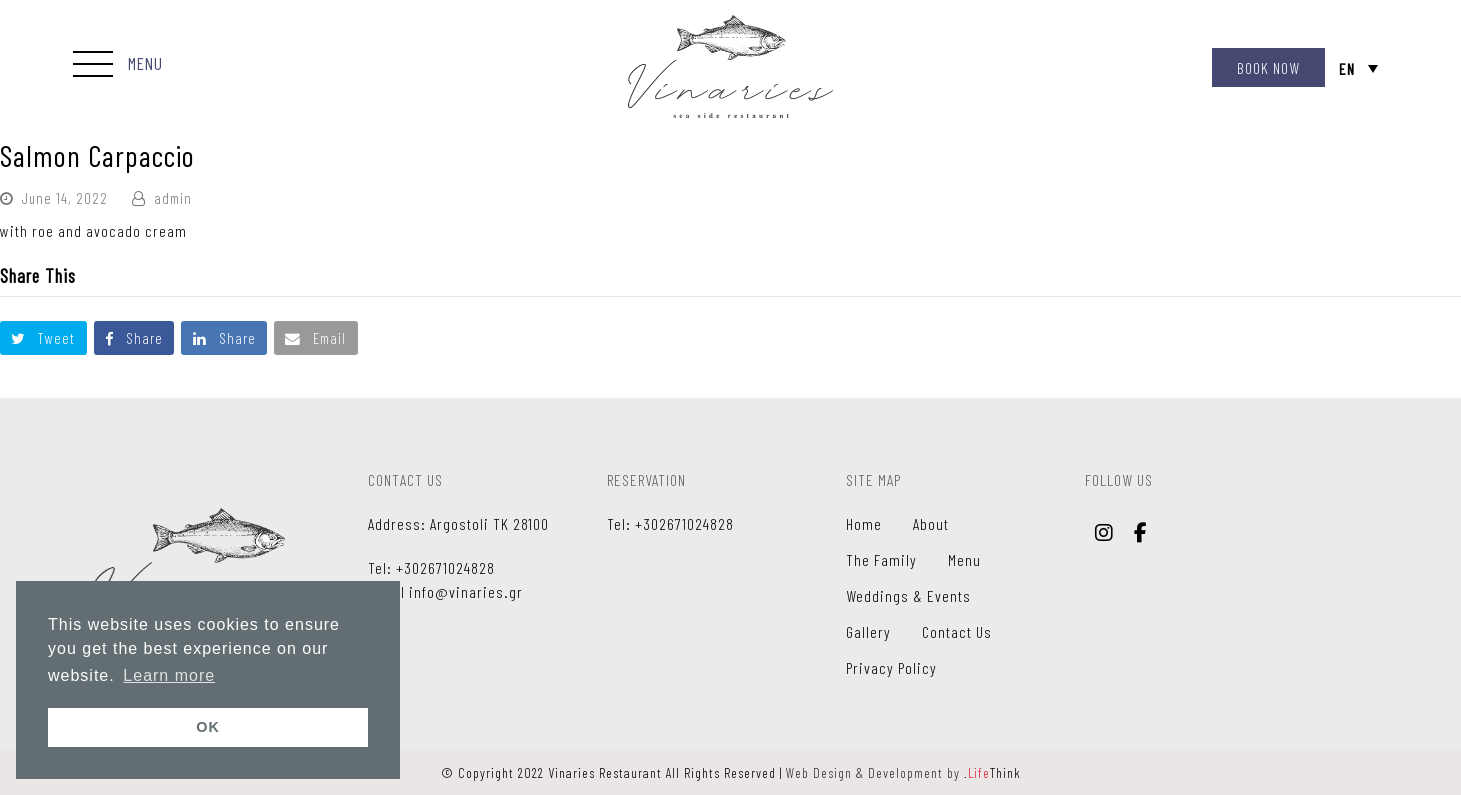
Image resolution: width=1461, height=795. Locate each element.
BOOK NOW (1268, 67)
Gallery (868, 631)
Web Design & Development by (903, 772)
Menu (964, 559)
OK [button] (208, 727)
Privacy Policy (891, 667)
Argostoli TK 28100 (489, 523)
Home (864, 523)
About (931, 523)
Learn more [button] (169, 675)
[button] (118, 66)
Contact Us (957, 631)
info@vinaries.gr (466, 591)
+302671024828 (445, 567)
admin (173, 198)
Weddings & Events (908, 595)
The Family (881, 559)
